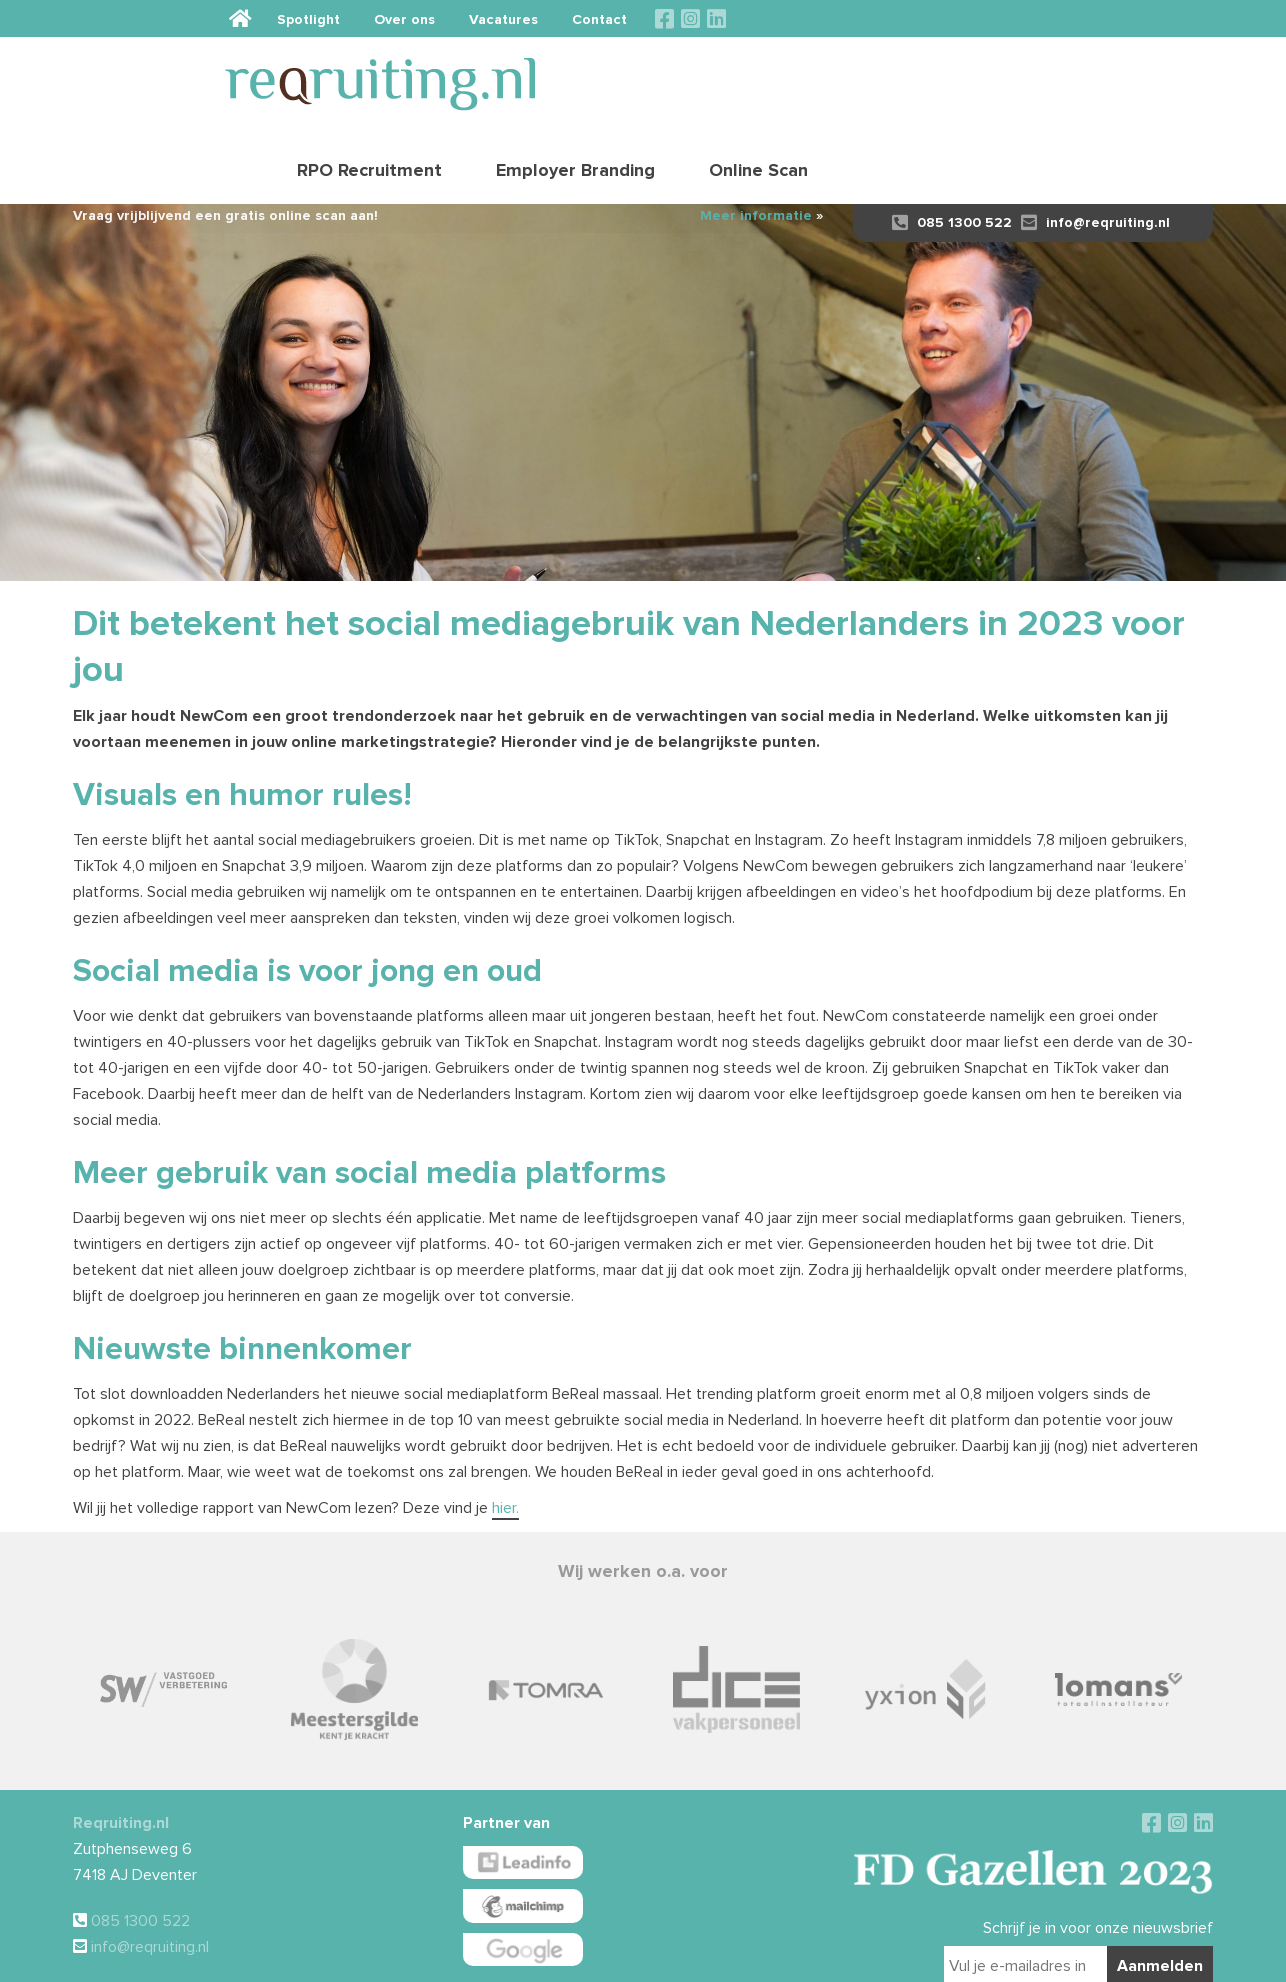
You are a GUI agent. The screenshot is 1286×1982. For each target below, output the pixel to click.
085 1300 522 (952, 152)
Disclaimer (681, 1958)
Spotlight (795, 18)
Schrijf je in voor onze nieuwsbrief (1098, 1858)
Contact (1086, 18)
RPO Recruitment (759, 75)
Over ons (891, 18)
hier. (505, 1438)
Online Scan (1148, 75)
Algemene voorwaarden (591, 1958)
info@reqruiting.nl (1095, 152)
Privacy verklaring (758, 1958)
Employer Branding (965, 75)
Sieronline (951, 1958)
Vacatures (990, 18)
